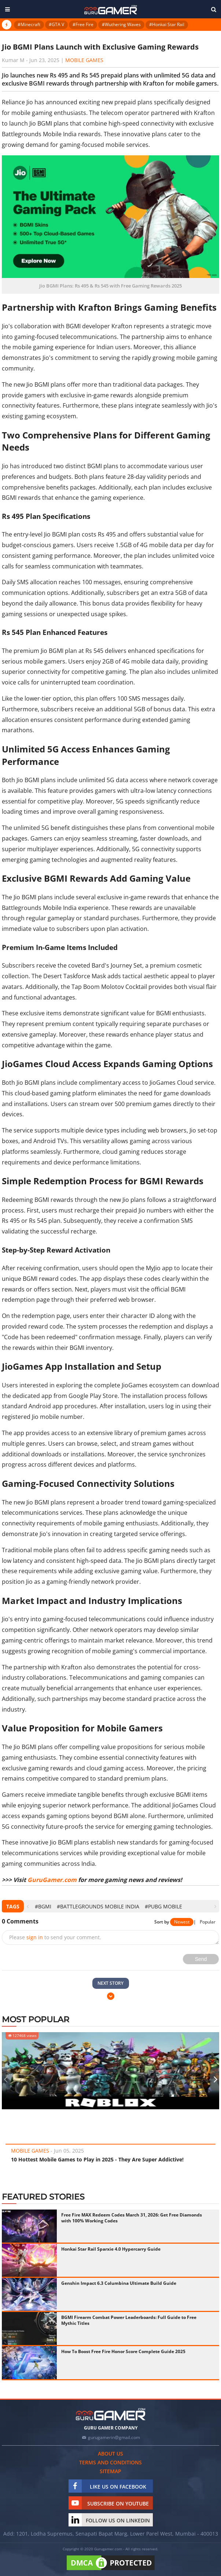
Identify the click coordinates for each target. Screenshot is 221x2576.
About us (110, 2453)
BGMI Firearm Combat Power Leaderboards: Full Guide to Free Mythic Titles (128, 2320)
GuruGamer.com (52, 1880)
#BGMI (43, 1906)
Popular (208, 1922)
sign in (34, 1937)
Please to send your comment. (55, 1937)
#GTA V (56, 24)
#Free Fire (83, 24)
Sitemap (110, 2471)
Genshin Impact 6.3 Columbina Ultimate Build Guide (118, 2283)
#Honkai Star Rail (166, 24)
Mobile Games (84, 60)
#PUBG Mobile (163, 1906)
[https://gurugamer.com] (110, 2414)
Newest (181, 1922)
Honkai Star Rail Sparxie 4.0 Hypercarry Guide (111, 2249)
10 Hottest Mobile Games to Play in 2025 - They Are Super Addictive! (97, 2159)
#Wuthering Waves (121, 24)
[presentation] (28, 1906)
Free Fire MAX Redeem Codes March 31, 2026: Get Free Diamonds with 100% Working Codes (131, 2218)
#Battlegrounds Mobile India (98, 1906)
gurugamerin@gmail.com (114, 2437)
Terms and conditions (110, 2462)
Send (201, 1959)
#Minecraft (29, 24)
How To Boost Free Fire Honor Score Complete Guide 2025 (123, 2351)
